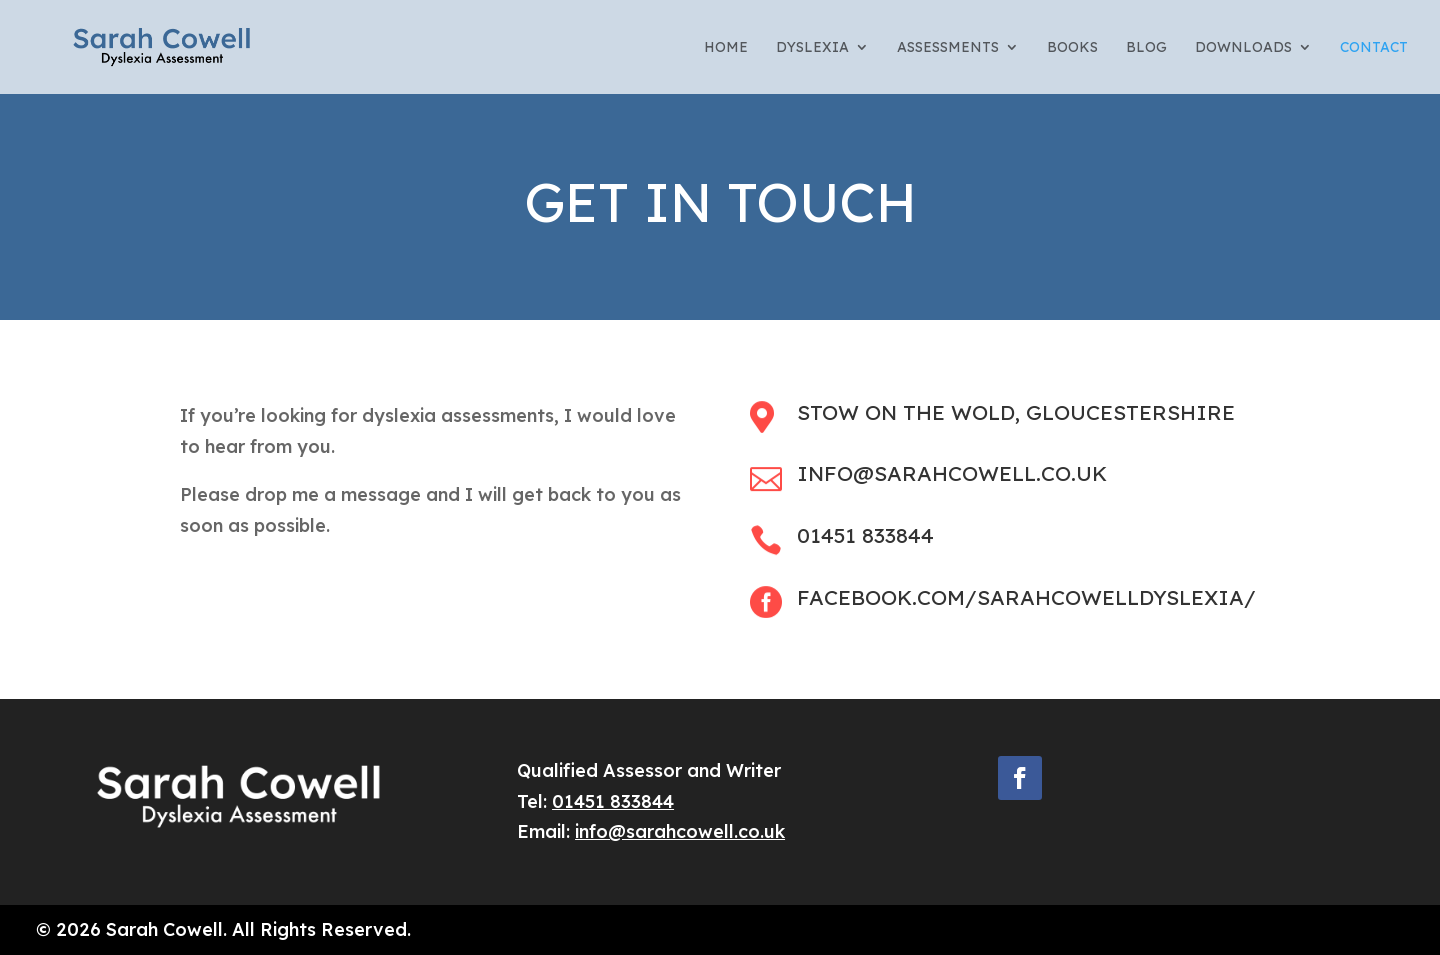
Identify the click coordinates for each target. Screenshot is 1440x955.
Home (726, 48)
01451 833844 (613, 801)
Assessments (948, 48)
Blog (1146, 48)
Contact (1374, 48)
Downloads (1243, 48)
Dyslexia (812, 48)
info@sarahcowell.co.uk (680, 831)
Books (1072, 48)
